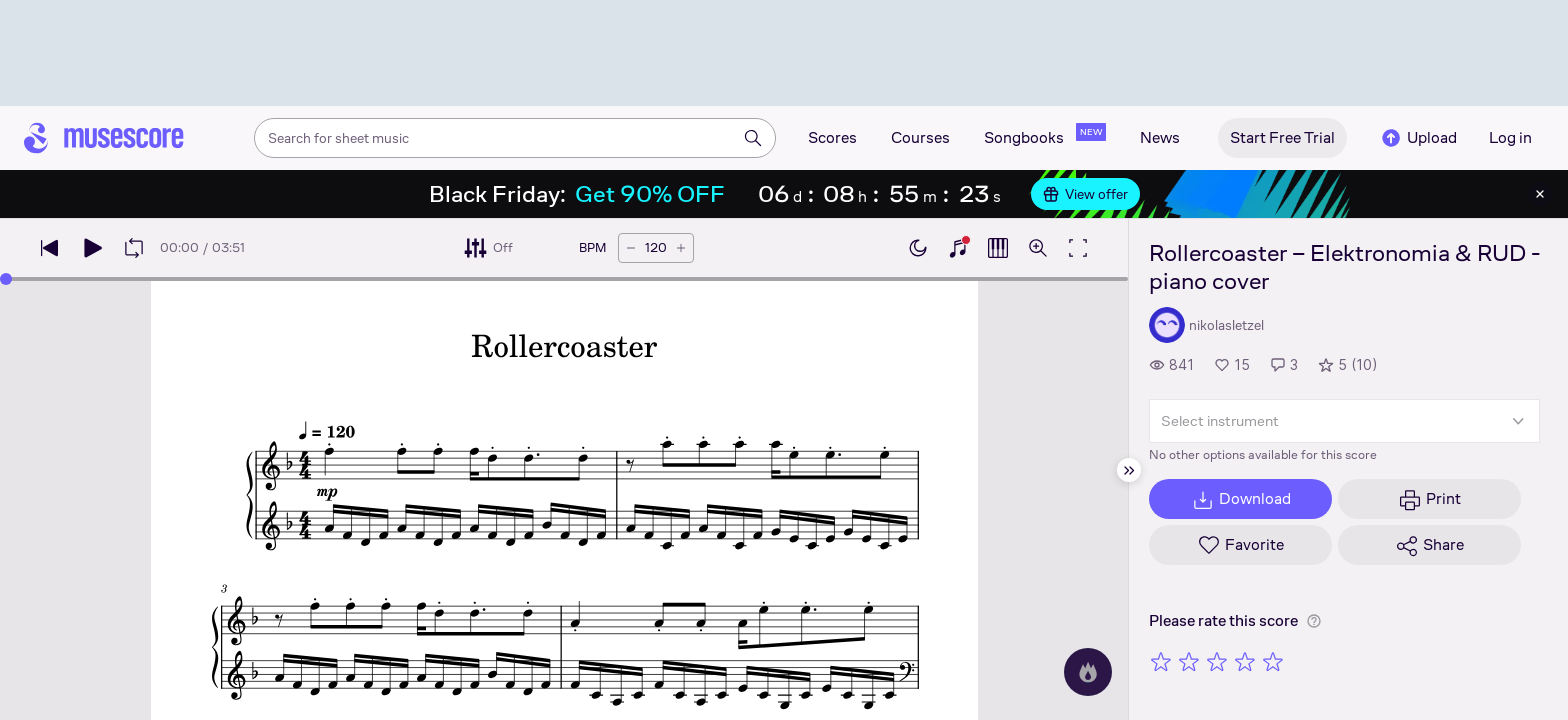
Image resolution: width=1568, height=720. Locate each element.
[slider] (6, 279)
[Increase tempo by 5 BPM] (681, 248)
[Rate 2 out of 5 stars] (1189, 661)
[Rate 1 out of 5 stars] (1161, 661)
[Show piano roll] (998, 248)
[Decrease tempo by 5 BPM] (631, 248)
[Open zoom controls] (1038, 248)
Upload (1418, 138)
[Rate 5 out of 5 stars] (1273, 661)
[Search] (753, 138)
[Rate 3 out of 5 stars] (1217, 661)
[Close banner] (1540, 194)
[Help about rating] (1314, 621)
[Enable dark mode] (918, 248)
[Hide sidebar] (1129, 470)
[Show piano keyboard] (958, 248)
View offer (1085, 194)
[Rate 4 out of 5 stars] (1245, 661)
